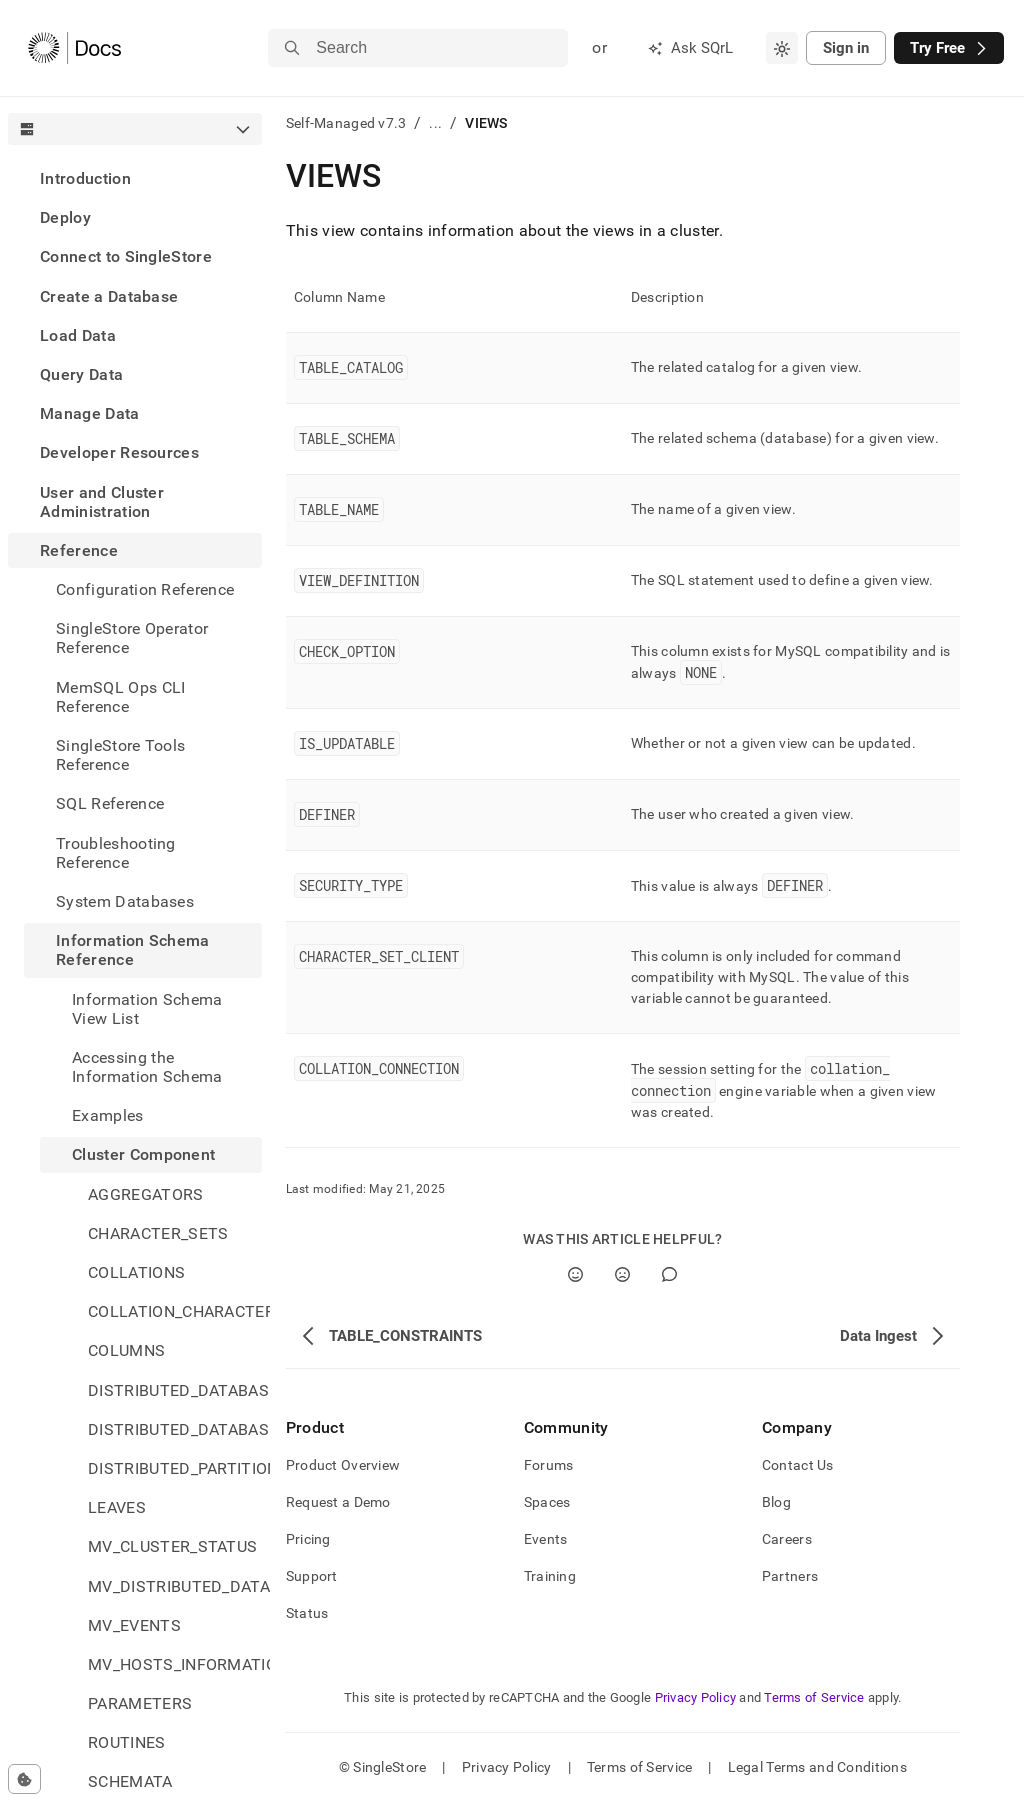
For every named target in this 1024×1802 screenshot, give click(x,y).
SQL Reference (110, 803)
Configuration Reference (145, 589)
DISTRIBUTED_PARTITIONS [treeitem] (175, 1468)
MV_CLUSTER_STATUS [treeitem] (172, 1546)
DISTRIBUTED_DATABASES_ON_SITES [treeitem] (175, 1429)
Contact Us (798, 1465)
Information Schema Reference (133, 950)
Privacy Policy (696, 1697)
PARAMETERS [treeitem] (140, 1703)
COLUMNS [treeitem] (126, 1350)
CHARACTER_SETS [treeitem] (158, 1233)
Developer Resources (119, 452)
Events (546, 1539)
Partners (790, 1576)
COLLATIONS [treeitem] (136, 1272)
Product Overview (343, 1465)
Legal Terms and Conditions (817, 1767)
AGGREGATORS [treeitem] (146, 1194)
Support (312, 1576)
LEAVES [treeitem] (117, 1507)
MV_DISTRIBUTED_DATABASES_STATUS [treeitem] (175, 1586)
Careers (787, 1539)
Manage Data (90, 413)
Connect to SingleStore (126, 256)
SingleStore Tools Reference (120, 755)
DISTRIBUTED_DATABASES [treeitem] (175, 1390)
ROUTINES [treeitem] (127, 1742)
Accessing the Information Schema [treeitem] (147, 1067)
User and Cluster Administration (102, 502)
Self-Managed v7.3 (346, 123)
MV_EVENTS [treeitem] (134, 1625)
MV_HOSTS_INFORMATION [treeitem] (175, 1664)
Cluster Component (143, 1154)
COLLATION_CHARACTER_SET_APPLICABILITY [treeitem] (175, 1311)
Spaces (547, 1502)
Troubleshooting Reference (116, 853)
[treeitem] (135, 178)
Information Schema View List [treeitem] (147, 1009)
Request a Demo (338, 1502)
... (435, 123)
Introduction (85, 178)
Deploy (65, 217)
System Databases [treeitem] (125, 901)
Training (550, 1576)
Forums (549, 1465)
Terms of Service (814, 1697)
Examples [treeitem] (108, 1115)
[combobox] (782, 48)
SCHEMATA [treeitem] (130, 1781)
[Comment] (669, 1274)
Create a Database (109, 296)
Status (307, 1613)
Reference (79, 550)
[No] (622, 1274)
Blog (776, 1502)
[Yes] (575, 1274)
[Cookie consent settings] (24, 1779)
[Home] (74, 48)
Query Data (81, 374)
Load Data (78, 335)
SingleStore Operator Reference (132, 638)
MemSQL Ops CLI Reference (120, 697)
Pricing (308, 1539)
